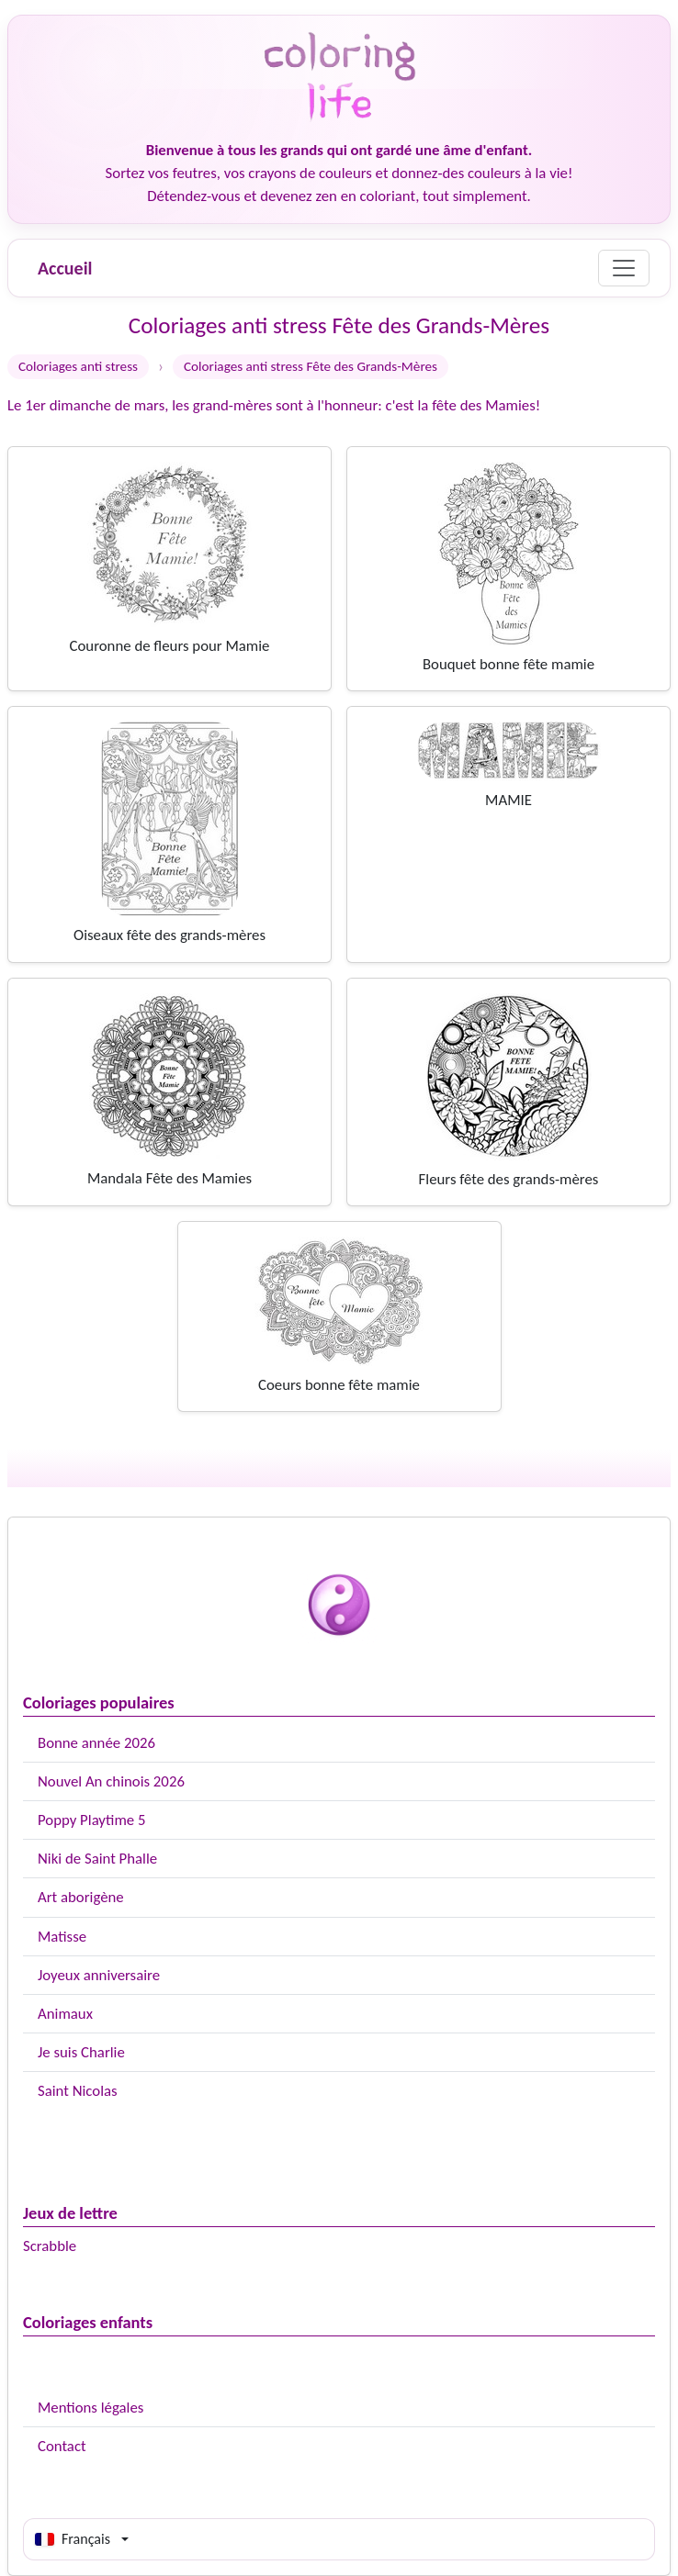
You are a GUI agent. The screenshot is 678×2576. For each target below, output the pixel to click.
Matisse (62, 1936)
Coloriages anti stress (78, 366)
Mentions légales (90, 2407)
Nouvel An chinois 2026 (111, 1781)
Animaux (65, 2013)
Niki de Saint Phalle (97, 1858)
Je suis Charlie (81, 2052)
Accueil (65, 268)
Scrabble (49, 2246)
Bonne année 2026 (96, 1743)
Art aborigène (81, 1897)
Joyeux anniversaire (99, 1975)
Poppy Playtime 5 (91, 1820)
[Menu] (624, 268)
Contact (62, 2446)
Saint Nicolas (78, 2090)
